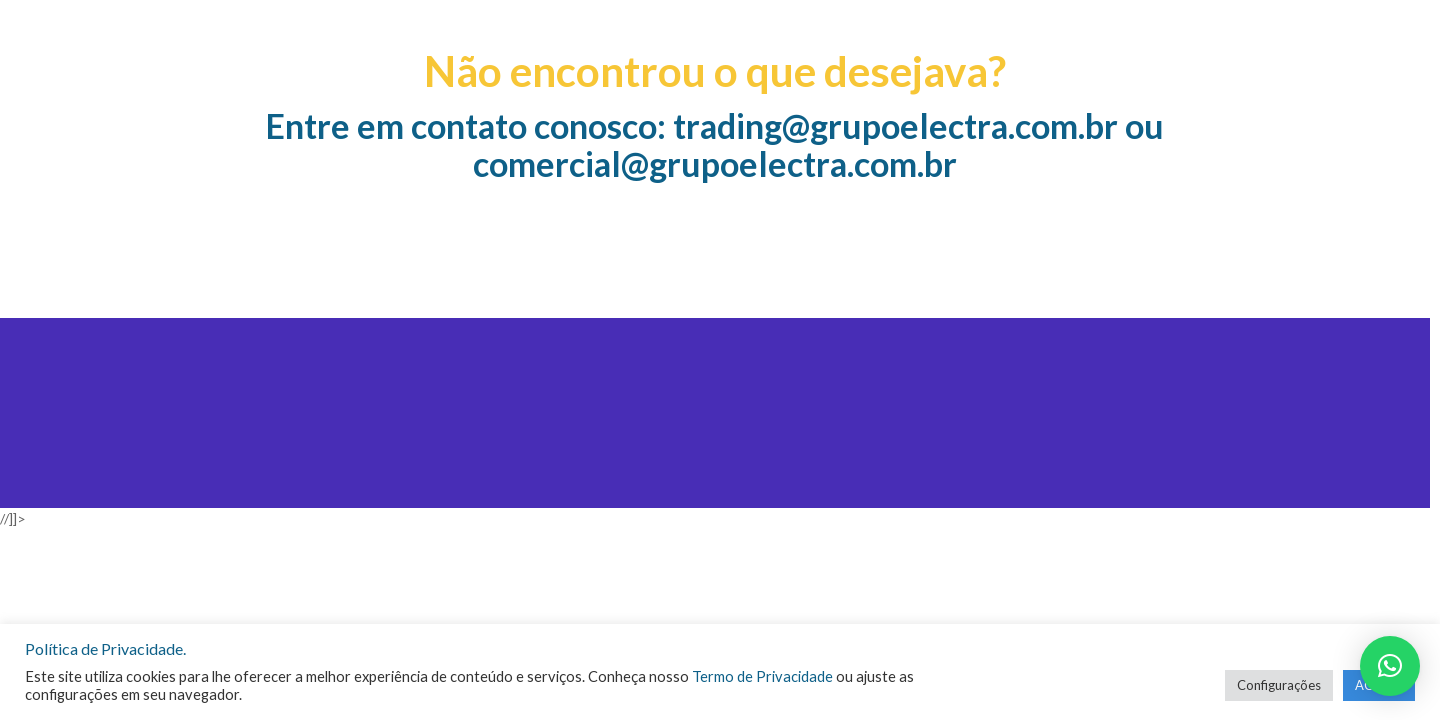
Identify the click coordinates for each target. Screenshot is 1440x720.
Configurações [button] (1279, 685)
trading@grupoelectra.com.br (895, 125)
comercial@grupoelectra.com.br (715, 163)
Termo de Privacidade (762, 676)
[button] (1390, 666)
